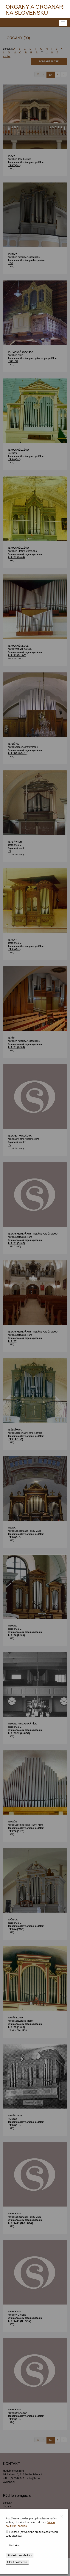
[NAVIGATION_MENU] (63, 23)
